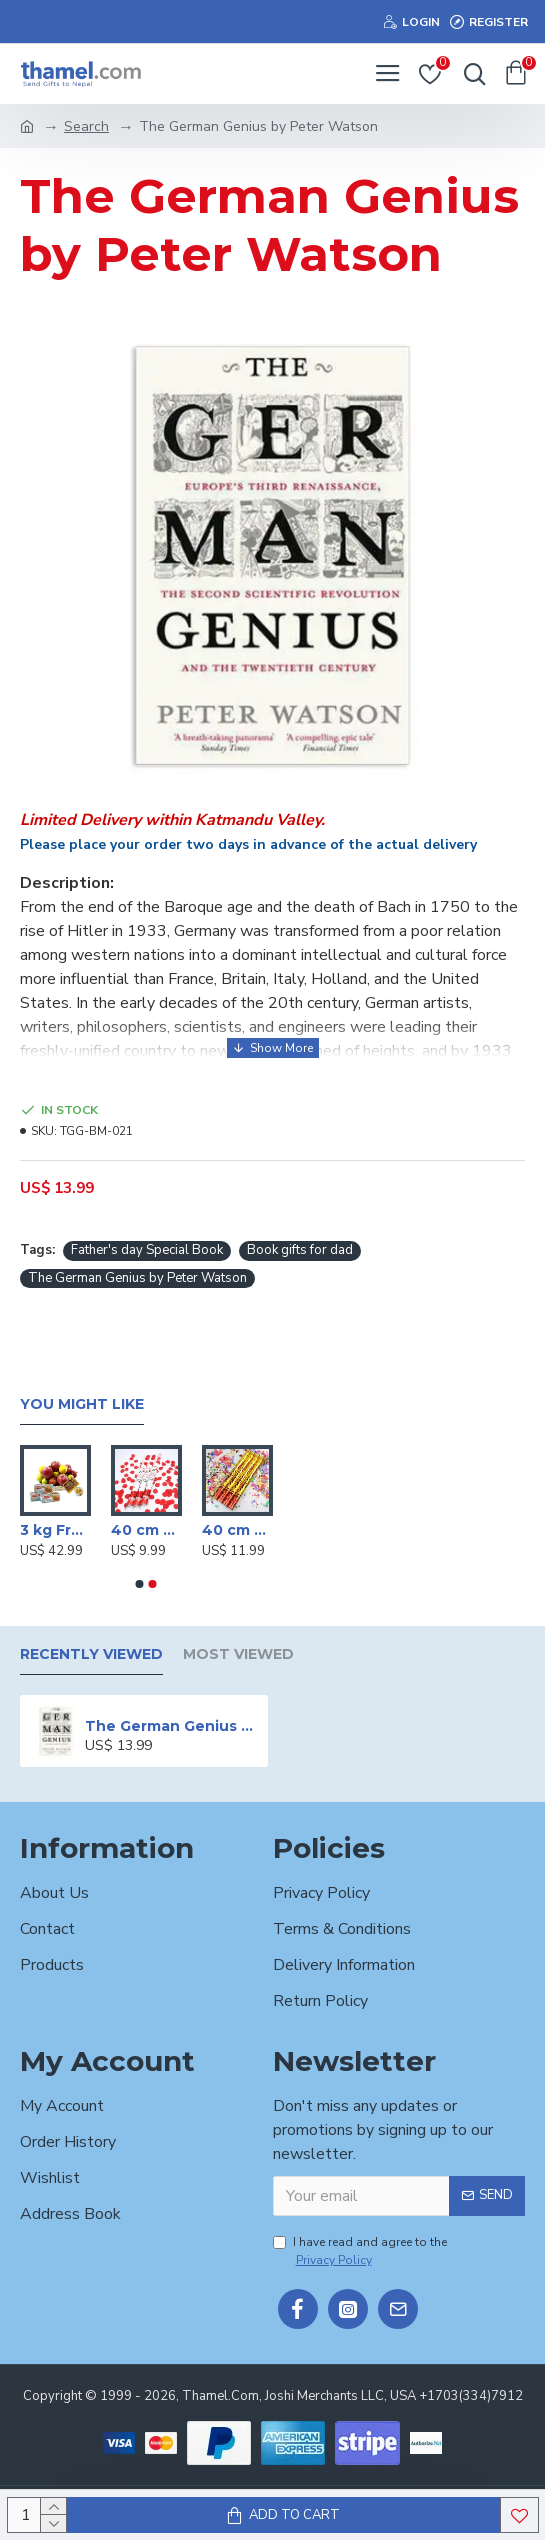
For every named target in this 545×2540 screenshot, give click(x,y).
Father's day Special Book (147, 1250)
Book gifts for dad (300, 1250)
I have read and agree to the (360, 2251)
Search (86, 126)
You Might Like (82, 1404)
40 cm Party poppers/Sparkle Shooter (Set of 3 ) (146, 1530)
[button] (140, 1584)
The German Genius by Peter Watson (137, 1278)
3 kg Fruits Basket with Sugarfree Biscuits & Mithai (55, 1530)
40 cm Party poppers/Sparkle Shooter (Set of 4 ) (237, 1530)
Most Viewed (238, 1654)
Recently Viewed (91, 1654)
